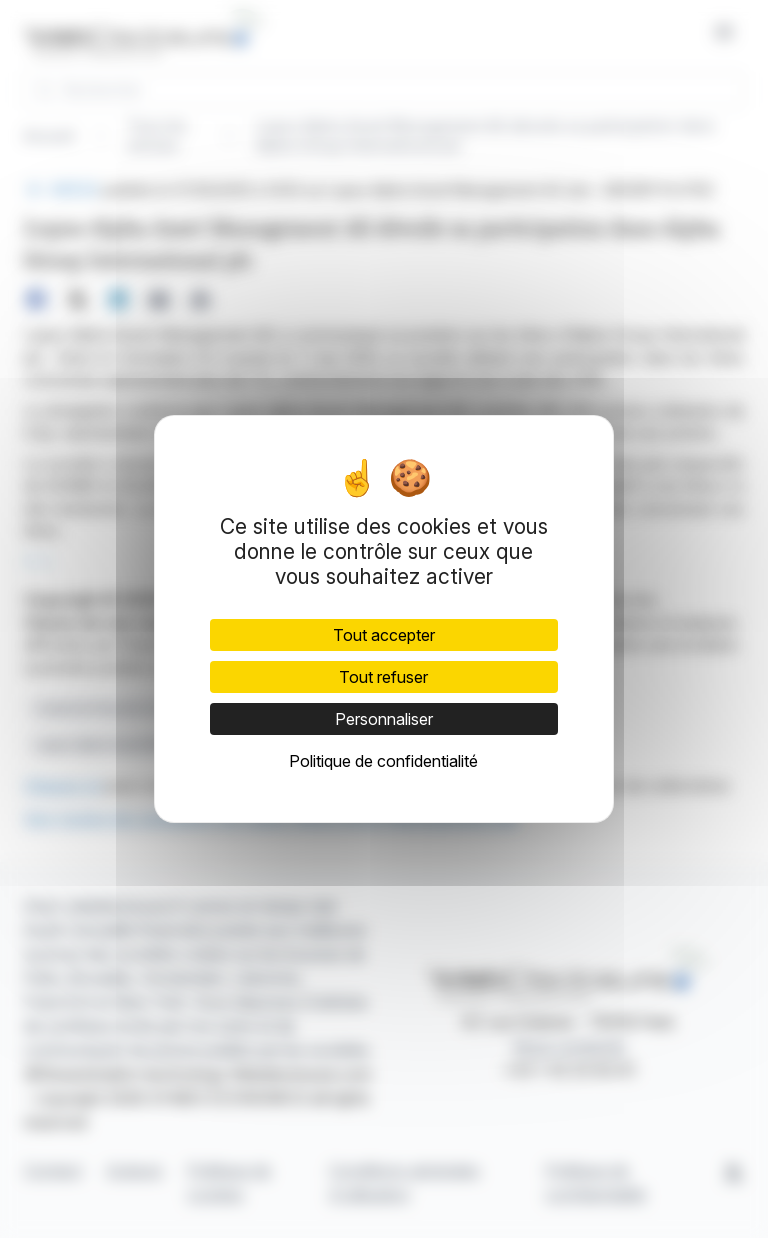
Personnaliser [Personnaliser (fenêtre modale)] (384, 719)
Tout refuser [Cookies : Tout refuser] (383, 677)
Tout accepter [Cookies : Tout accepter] (384, 635)
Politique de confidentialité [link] (383, 761)
